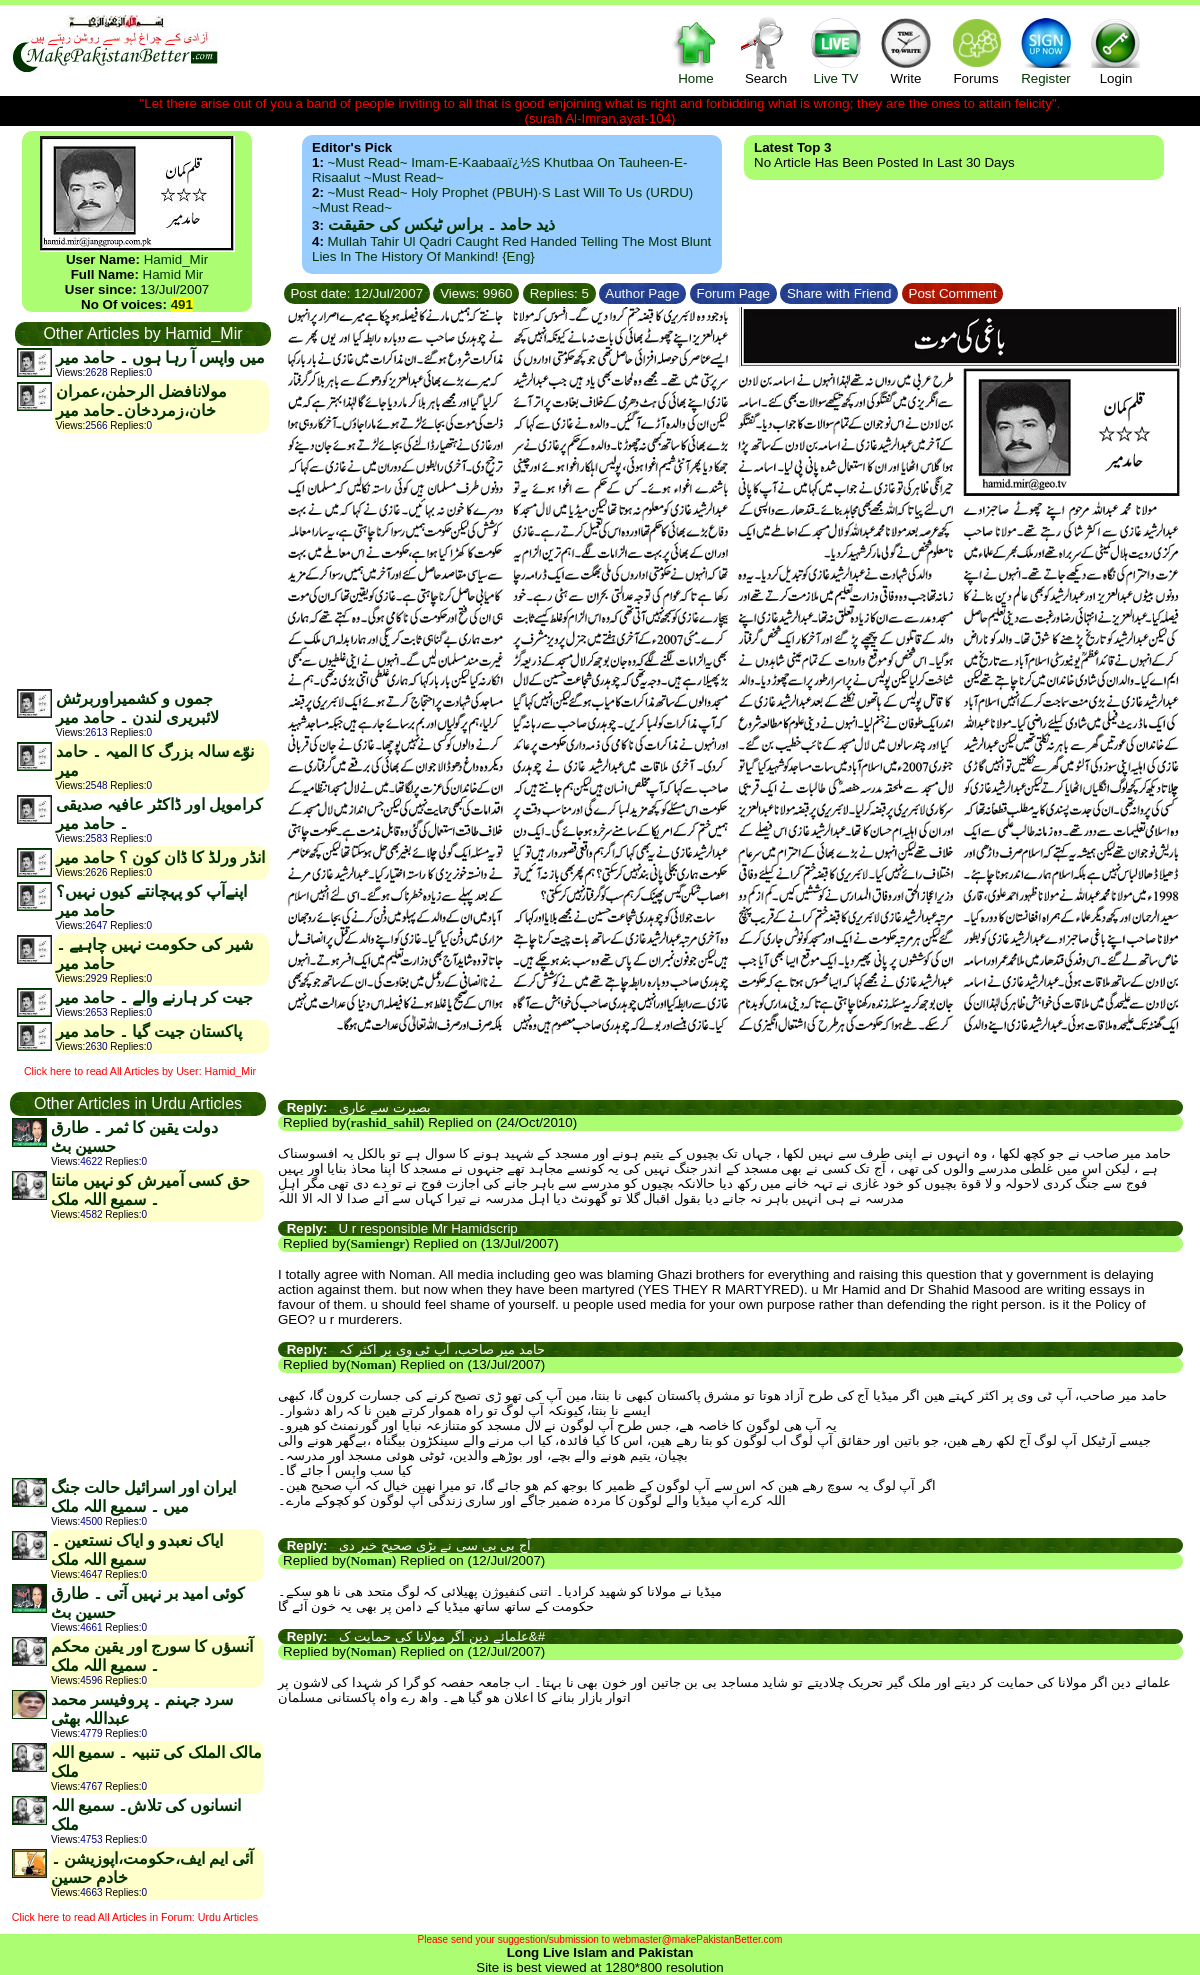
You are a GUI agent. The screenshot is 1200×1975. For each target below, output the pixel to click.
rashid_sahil (385, 1122)
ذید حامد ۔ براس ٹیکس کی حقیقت (441, 224)
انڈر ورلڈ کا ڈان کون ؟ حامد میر (160, 857)
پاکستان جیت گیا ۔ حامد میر (149, 1031)
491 (182, 304)
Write (906, 50)
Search (766, 50)
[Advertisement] (142, 560)
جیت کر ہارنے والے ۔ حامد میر (154, 997)
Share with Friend (839, 293)
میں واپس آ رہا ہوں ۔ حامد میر (160, 357)
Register (1046, 50)
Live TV (836, 50)
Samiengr (377, 1243)
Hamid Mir (173, 274)
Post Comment (953, 293)
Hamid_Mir (176, 259)
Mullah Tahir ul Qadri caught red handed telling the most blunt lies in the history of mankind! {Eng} (511, 249)
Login (1116, 50)
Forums (976, 50)
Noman (370, 1364)
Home (696, 50)
